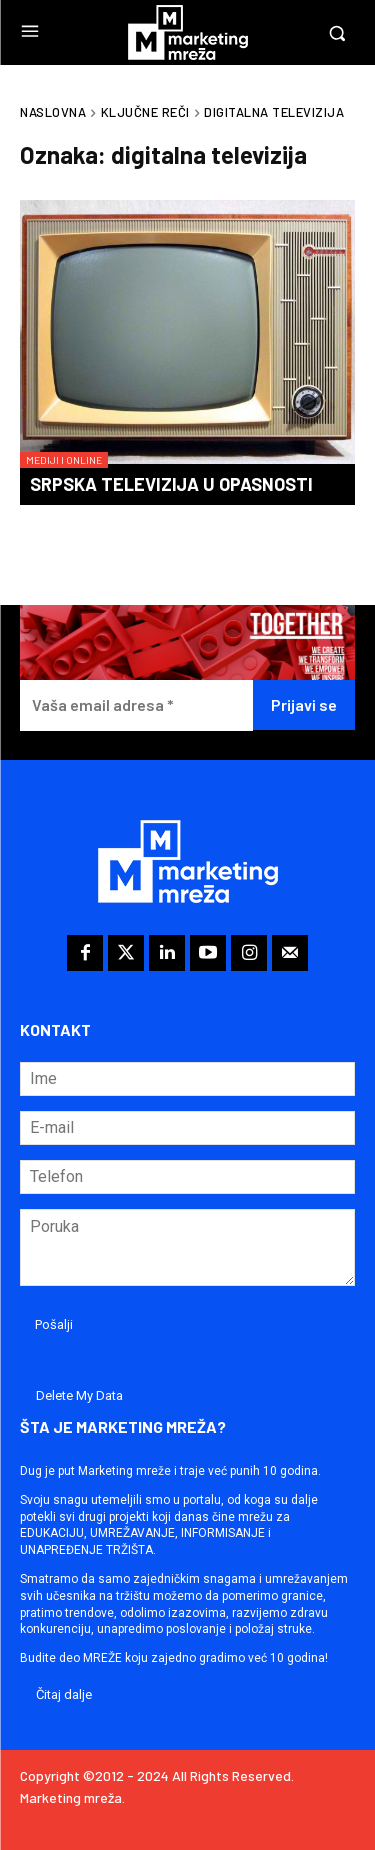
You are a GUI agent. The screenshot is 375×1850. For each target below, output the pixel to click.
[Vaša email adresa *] (136, 705)
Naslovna (53, 112)
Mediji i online (64, 460)
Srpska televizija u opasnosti (171, 484)
